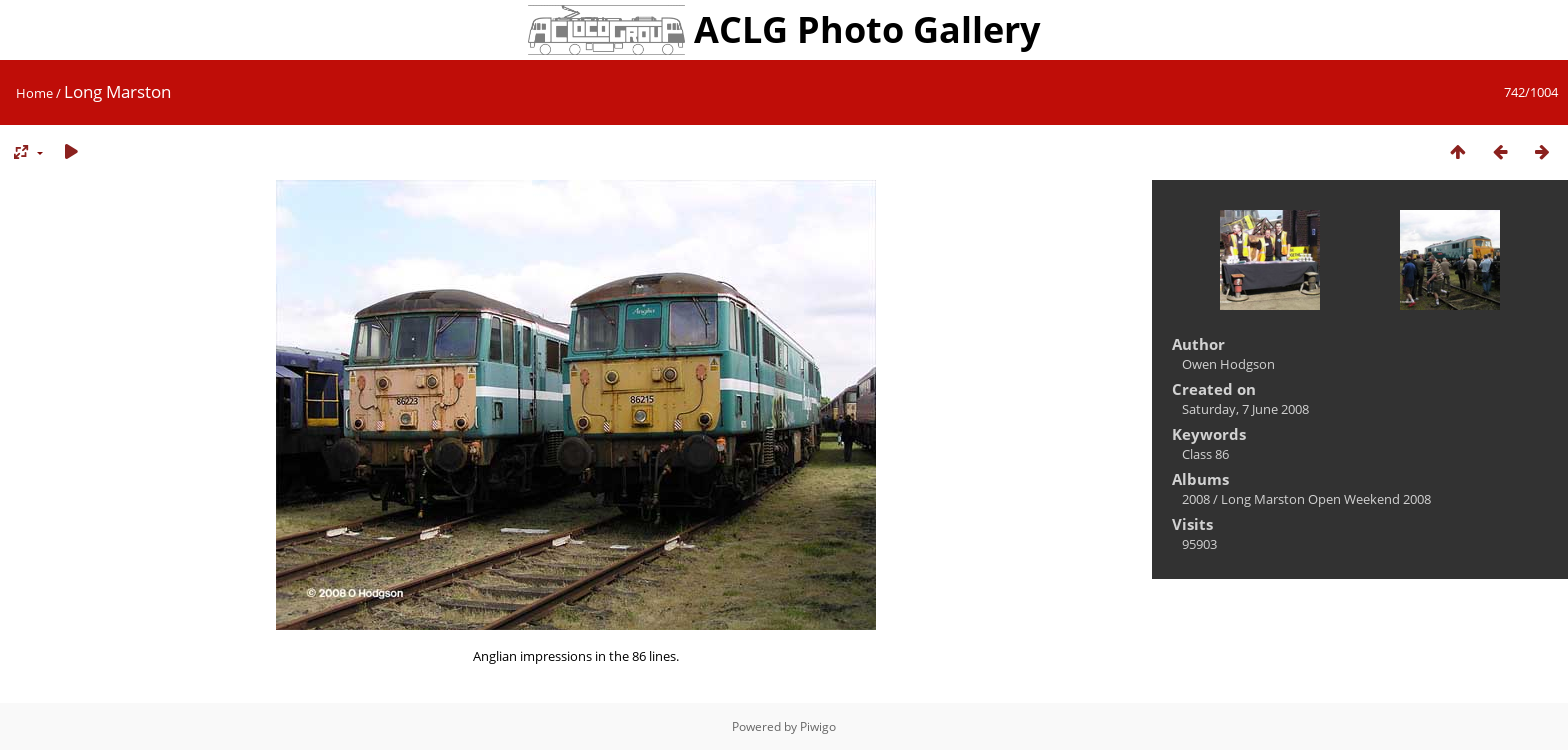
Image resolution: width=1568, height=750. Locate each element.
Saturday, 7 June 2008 (1245, 409)
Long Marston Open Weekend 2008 (1326, 499)
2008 (1196, 499)
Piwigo (818, 726)
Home (34, 93)
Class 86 (1205, 454)
